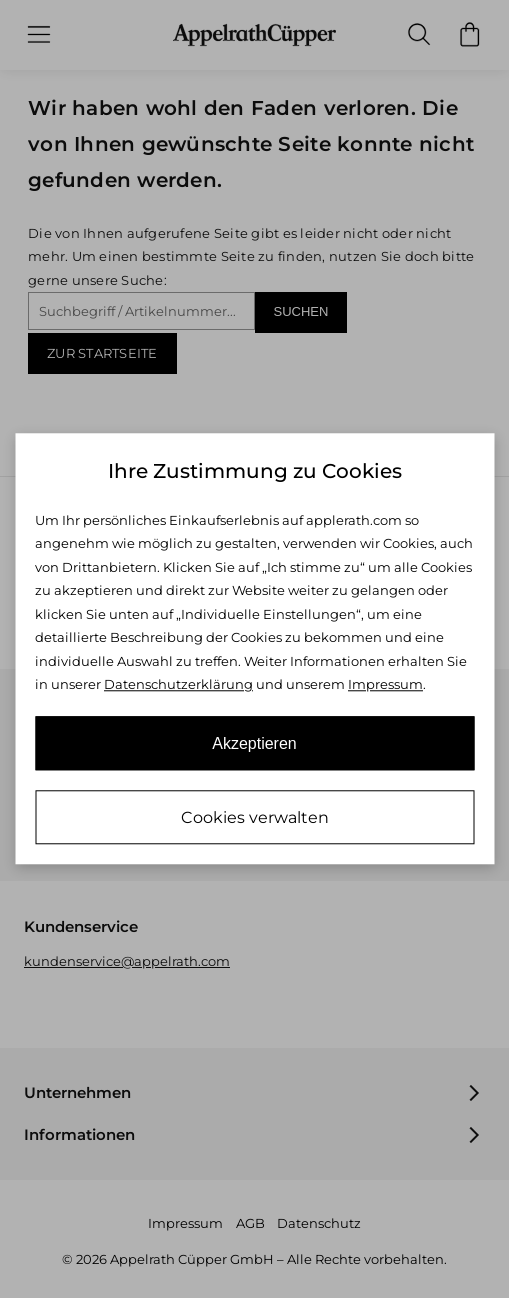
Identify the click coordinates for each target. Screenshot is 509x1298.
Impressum (385, 684)
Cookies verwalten (255, 818)
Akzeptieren (254, 744)
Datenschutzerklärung (178, 684)
